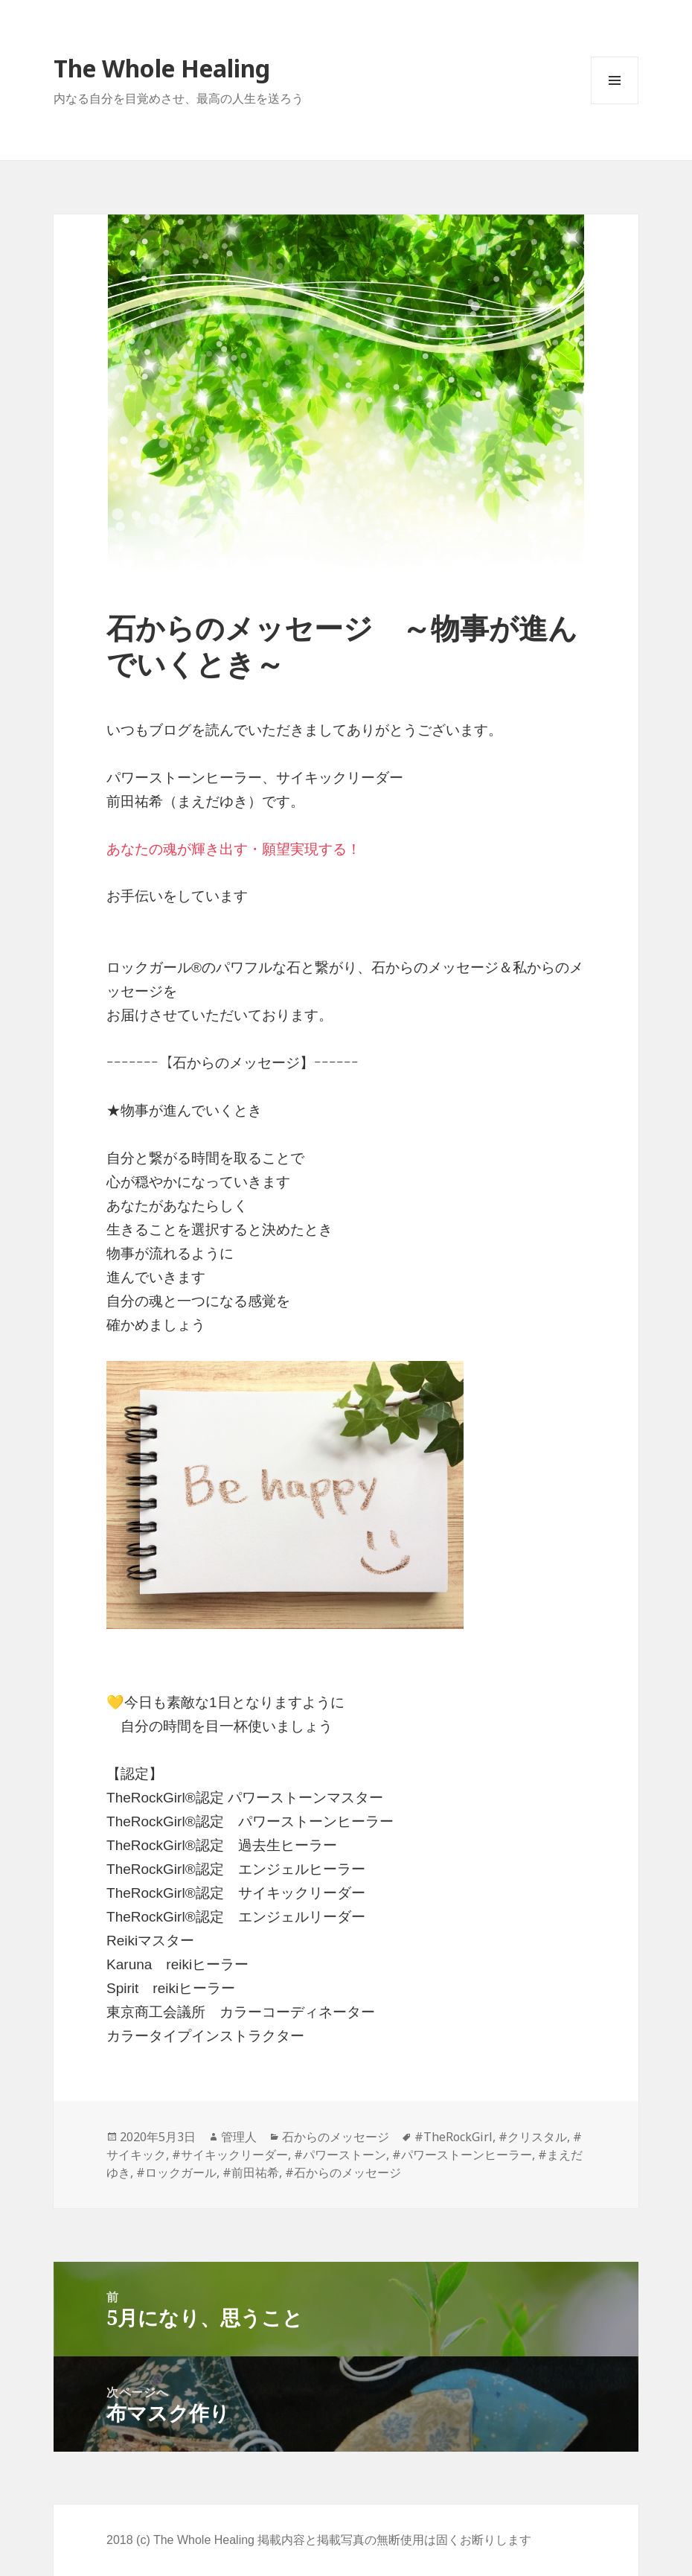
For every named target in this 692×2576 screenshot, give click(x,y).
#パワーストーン (340, 2154)
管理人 (239, 2137)
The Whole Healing (162, 68)
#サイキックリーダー (230, 2154)
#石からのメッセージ (343, 2172)
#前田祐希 (250, 2172)
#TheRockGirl (453, 2137)
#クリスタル (533, 2137)
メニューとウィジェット (614, 103)
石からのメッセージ (335, 2137)
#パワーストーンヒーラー (462, 2154)
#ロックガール (176, 2172)
